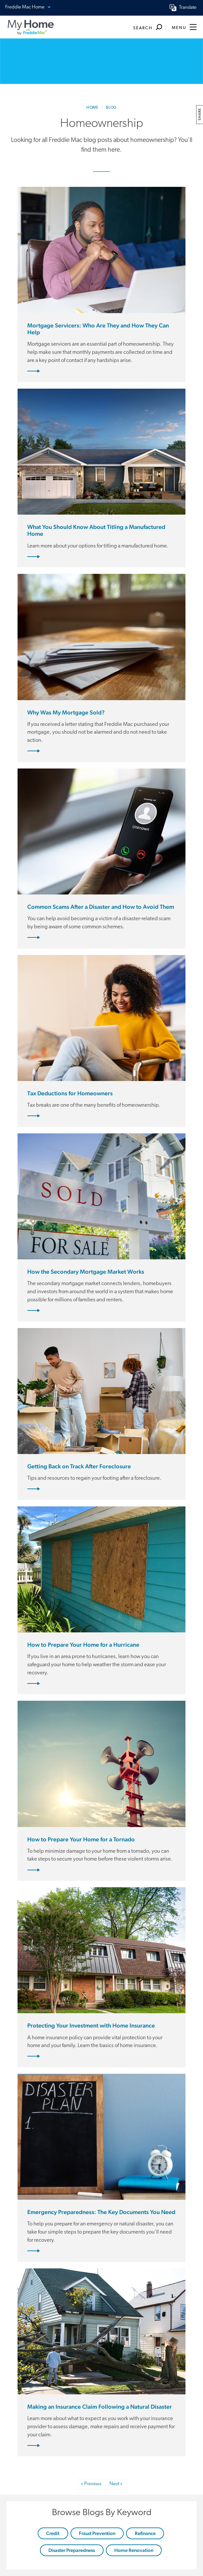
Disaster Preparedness (71, 2550)
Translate (188, 7)
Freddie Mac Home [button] (28, 7)
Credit (52, 2533)
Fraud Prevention (97, 2533)
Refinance (145, 2533)
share (199, 114)
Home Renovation (133, 2550)
